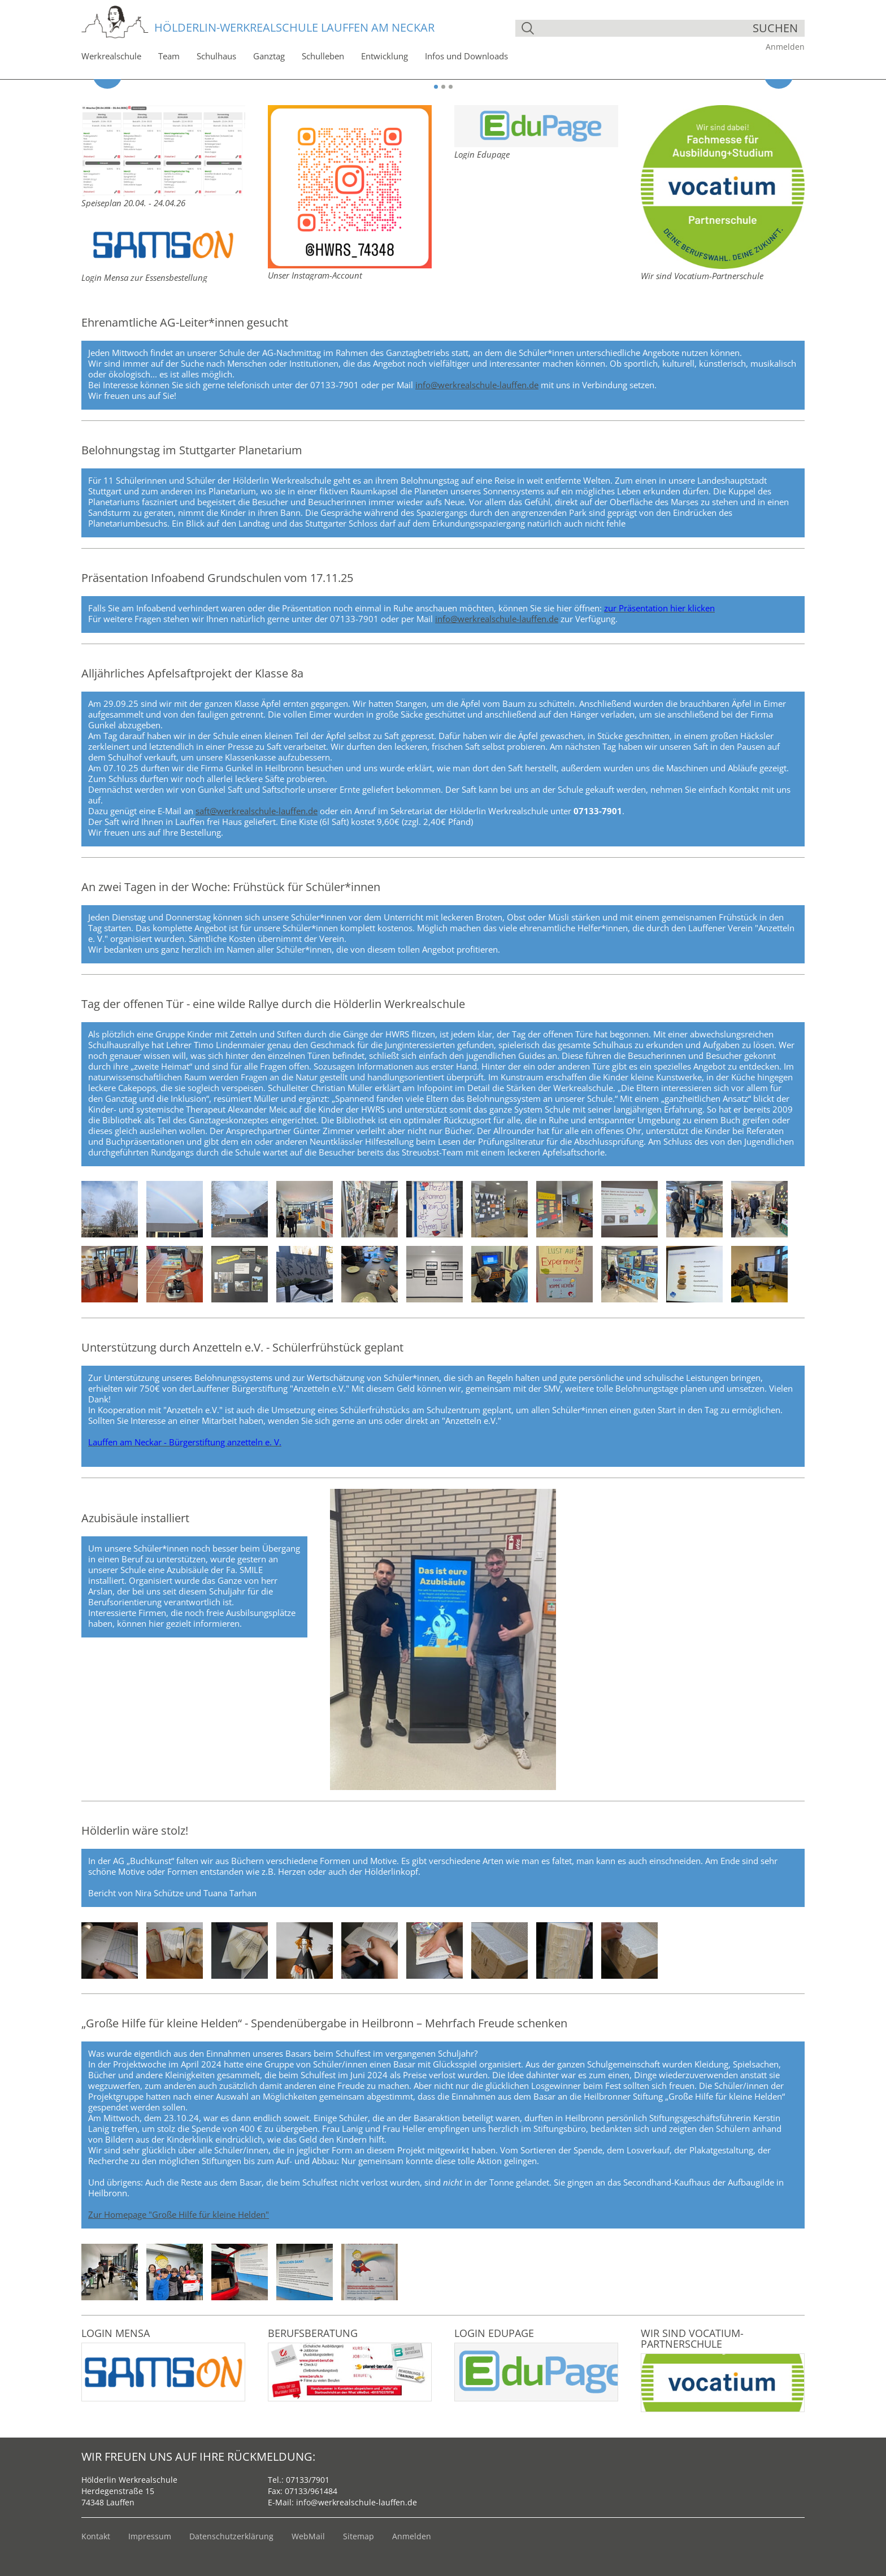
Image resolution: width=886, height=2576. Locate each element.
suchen (775, 28)
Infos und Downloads (466, 56)
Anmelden (785, 46)
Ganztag (269, 56)
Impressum (149, 2536)
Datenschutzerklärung (231, 2536)
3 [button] (451, 87)
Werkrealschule (111, 56)
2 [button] (443, 87)
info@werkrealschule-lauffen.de (476, 384)
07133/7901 (307, 2479)
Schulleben (323, 56)
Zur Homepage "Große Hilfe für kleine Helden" (178, 2214)
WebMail (308, 2536)
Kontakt (95, 2536)
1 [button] (436, 87)
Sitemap (358, 2536)
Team (169, 56)
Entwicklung (384, 56)
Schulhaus (216, 56)
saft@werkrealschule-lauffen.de (257, 810)
